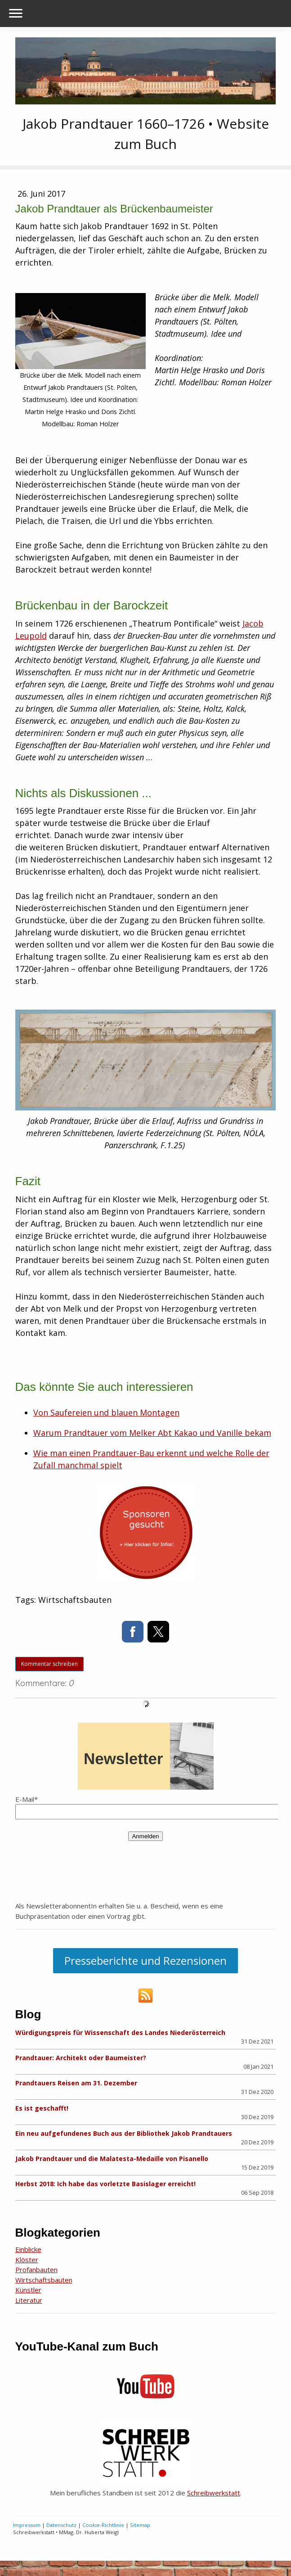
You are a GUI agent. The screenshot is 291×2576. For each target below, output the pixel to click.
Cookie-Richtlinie (103, 2525)
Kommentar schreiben (49, 1664)
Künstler (28, 2289)
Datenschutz (61, 2525)
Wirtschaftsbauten (43, 2279)
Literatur (28, 2300)
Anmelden (145, 1836)
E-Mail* (26, 1799)
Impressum (26, 2525)
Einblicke (28, 2249)
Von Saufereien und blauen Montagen (106, 1412)
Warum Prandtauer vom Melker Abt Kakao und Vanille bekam (152, 1432)
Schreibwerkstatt (213, 2492)
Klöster (26, 2259)
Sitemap (140, 2525)
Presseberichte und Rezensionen (145, 1960)
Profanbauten (36, 2269)
